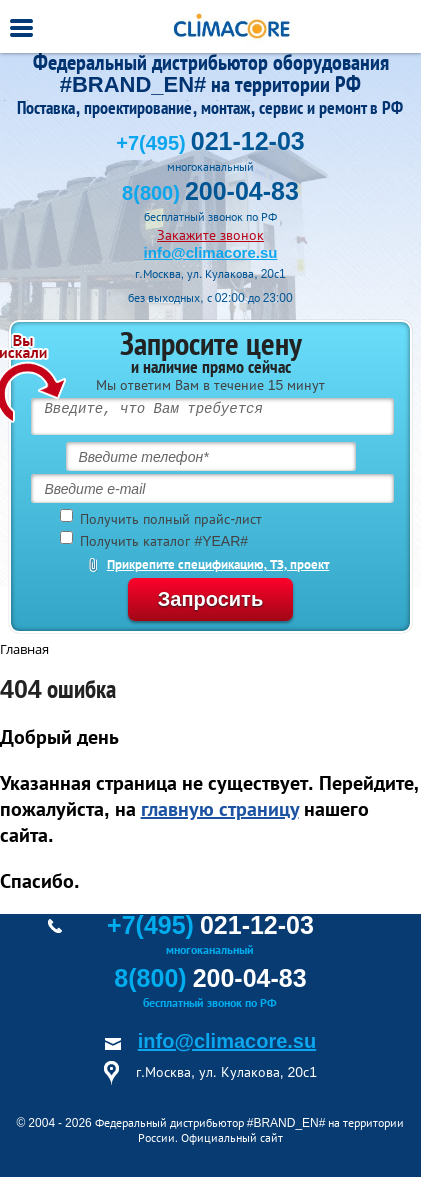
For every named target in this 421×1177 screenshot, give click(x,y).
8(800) (210, 193)
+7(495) (210, 143)
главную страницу (220, 809)
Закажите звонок (210, 235)
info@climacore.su (211, 252)
